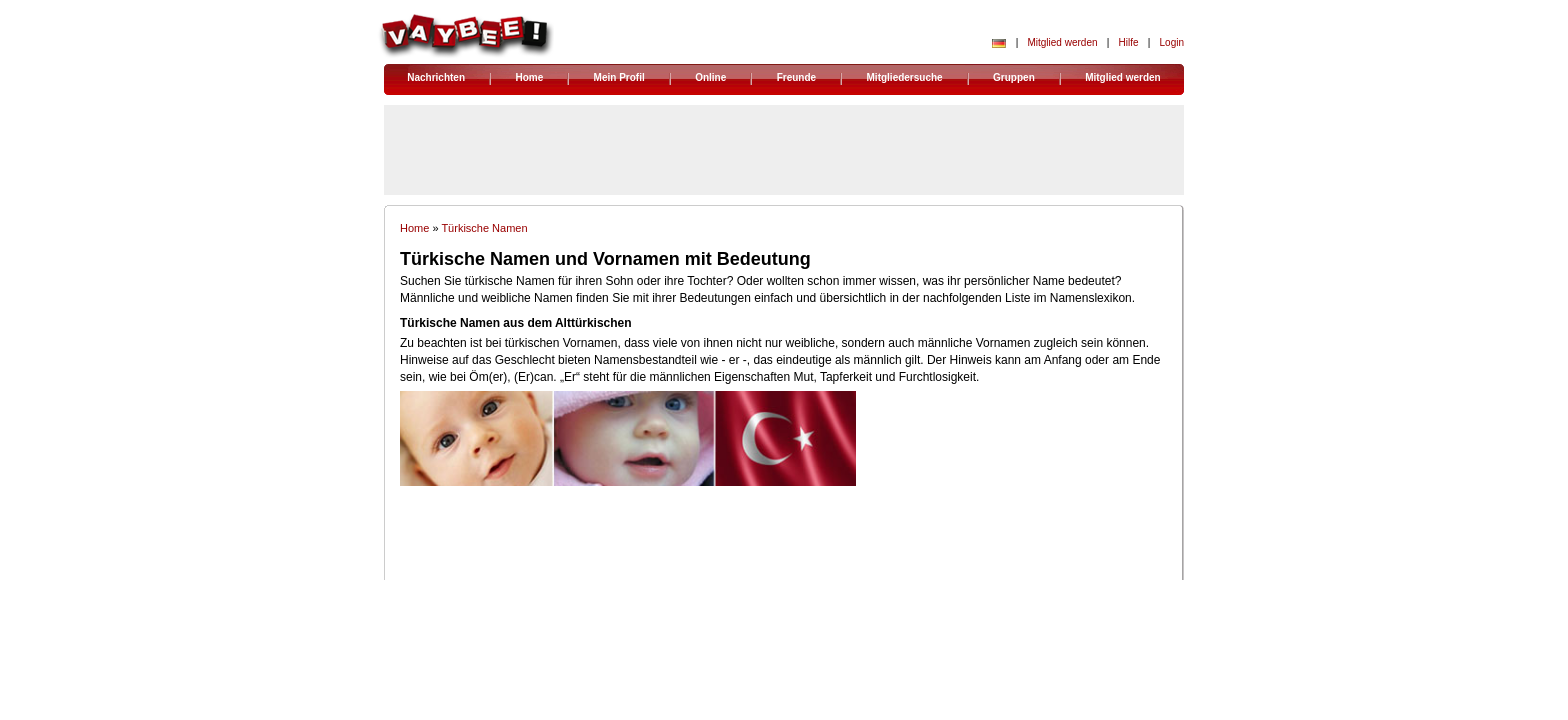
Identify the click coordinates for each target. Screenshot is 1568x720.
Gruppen (1014, 77)
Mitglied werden (1062, 42)
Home (529, 77)
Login (1172, 42)
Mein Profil (619, 77)
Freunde (796, 77)
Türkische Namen (484, 228)
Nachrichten (436, 77)
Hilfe (1129, 42)
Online (710, 77)
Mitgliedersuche (905, 77)
